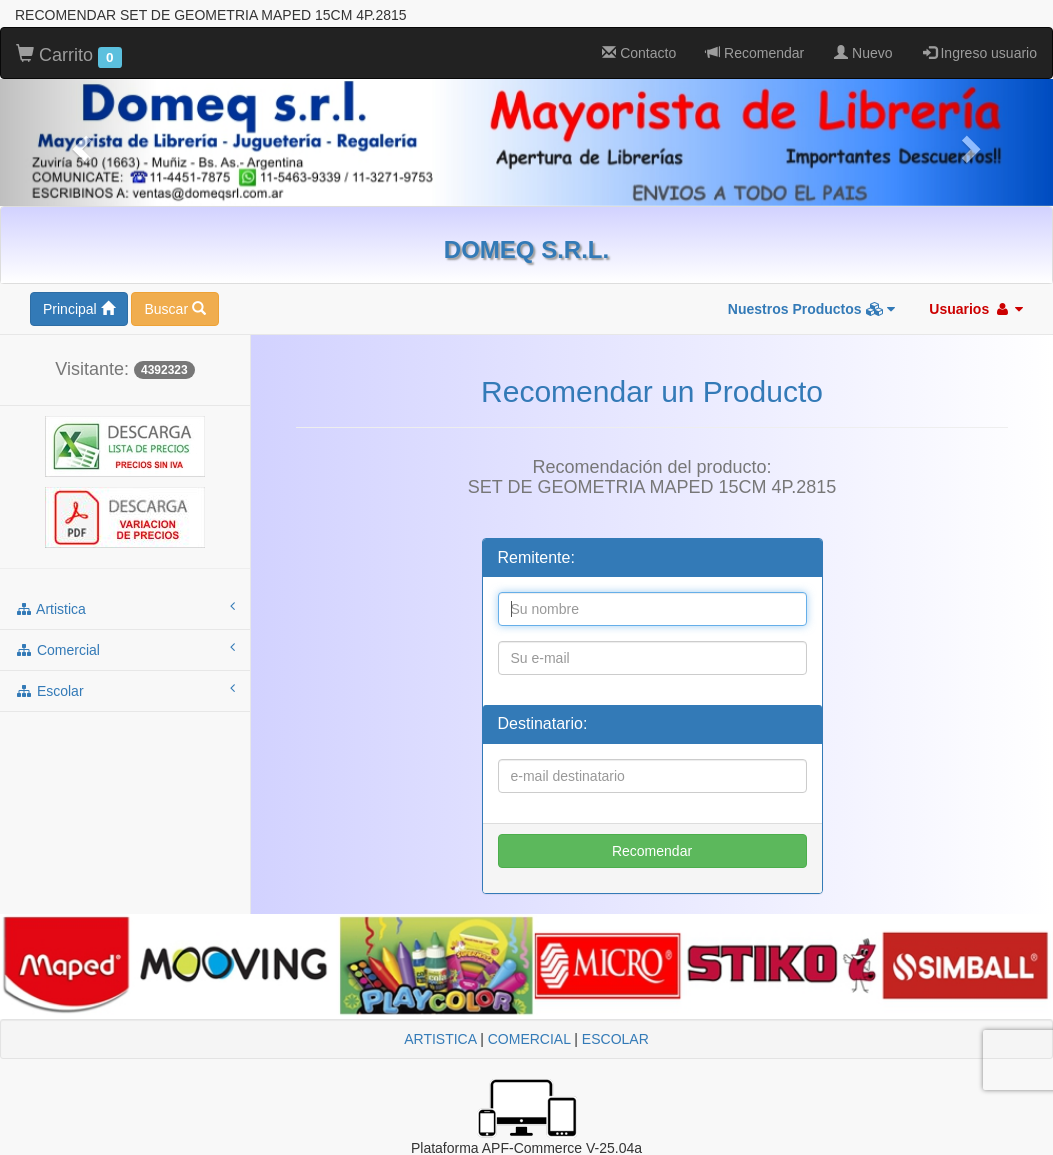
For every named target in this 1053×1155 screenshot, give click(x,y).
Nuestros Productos (812, 309)
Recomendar (755, 53)
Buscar (174, 309)
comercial (125, 649)
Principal (79, 309)
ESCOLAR (615, 1039)
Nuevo (863, 53)
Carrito (69, 56)
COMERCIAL (529, 1039)
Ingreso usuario (980, 53)
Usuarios (976, 309)
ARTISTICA (440, 1039)
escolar (125, 690)
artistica (125, 608)
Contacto (639, 53)
